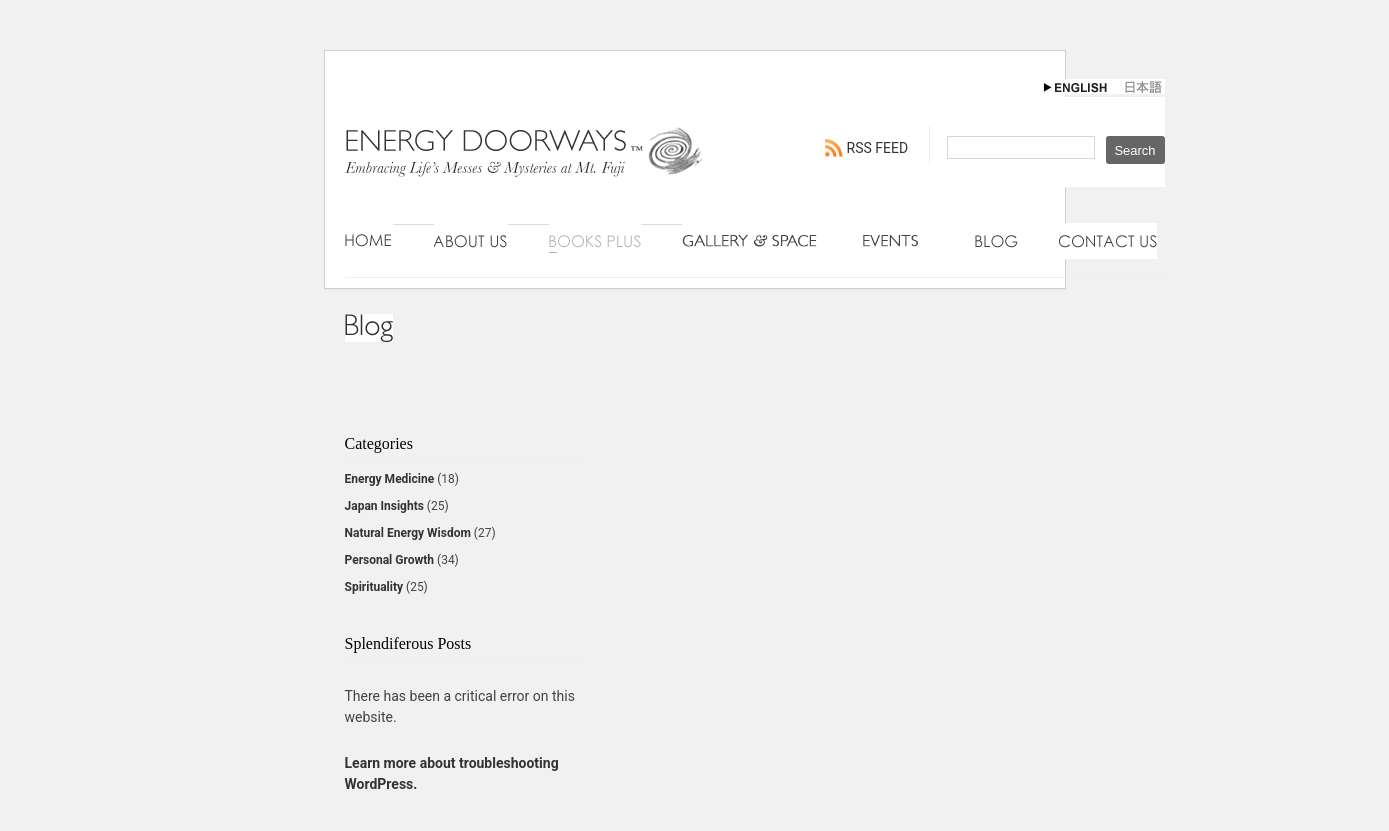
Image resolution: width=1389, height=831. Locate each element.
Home (369, 241)
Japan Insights (384, 506)
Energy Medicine (390, 479)
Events (898, 241)
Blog (996, 241)
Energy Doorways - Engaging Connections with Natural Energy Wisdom (525, 172)
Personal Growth (390, 560)
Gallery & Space (752, 241)
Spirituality (374, 587)
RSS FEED (878, 148)
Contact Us (1108, 241)
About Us (471, 241)
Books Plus (595, 241)
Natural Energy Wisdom (408, 533)
